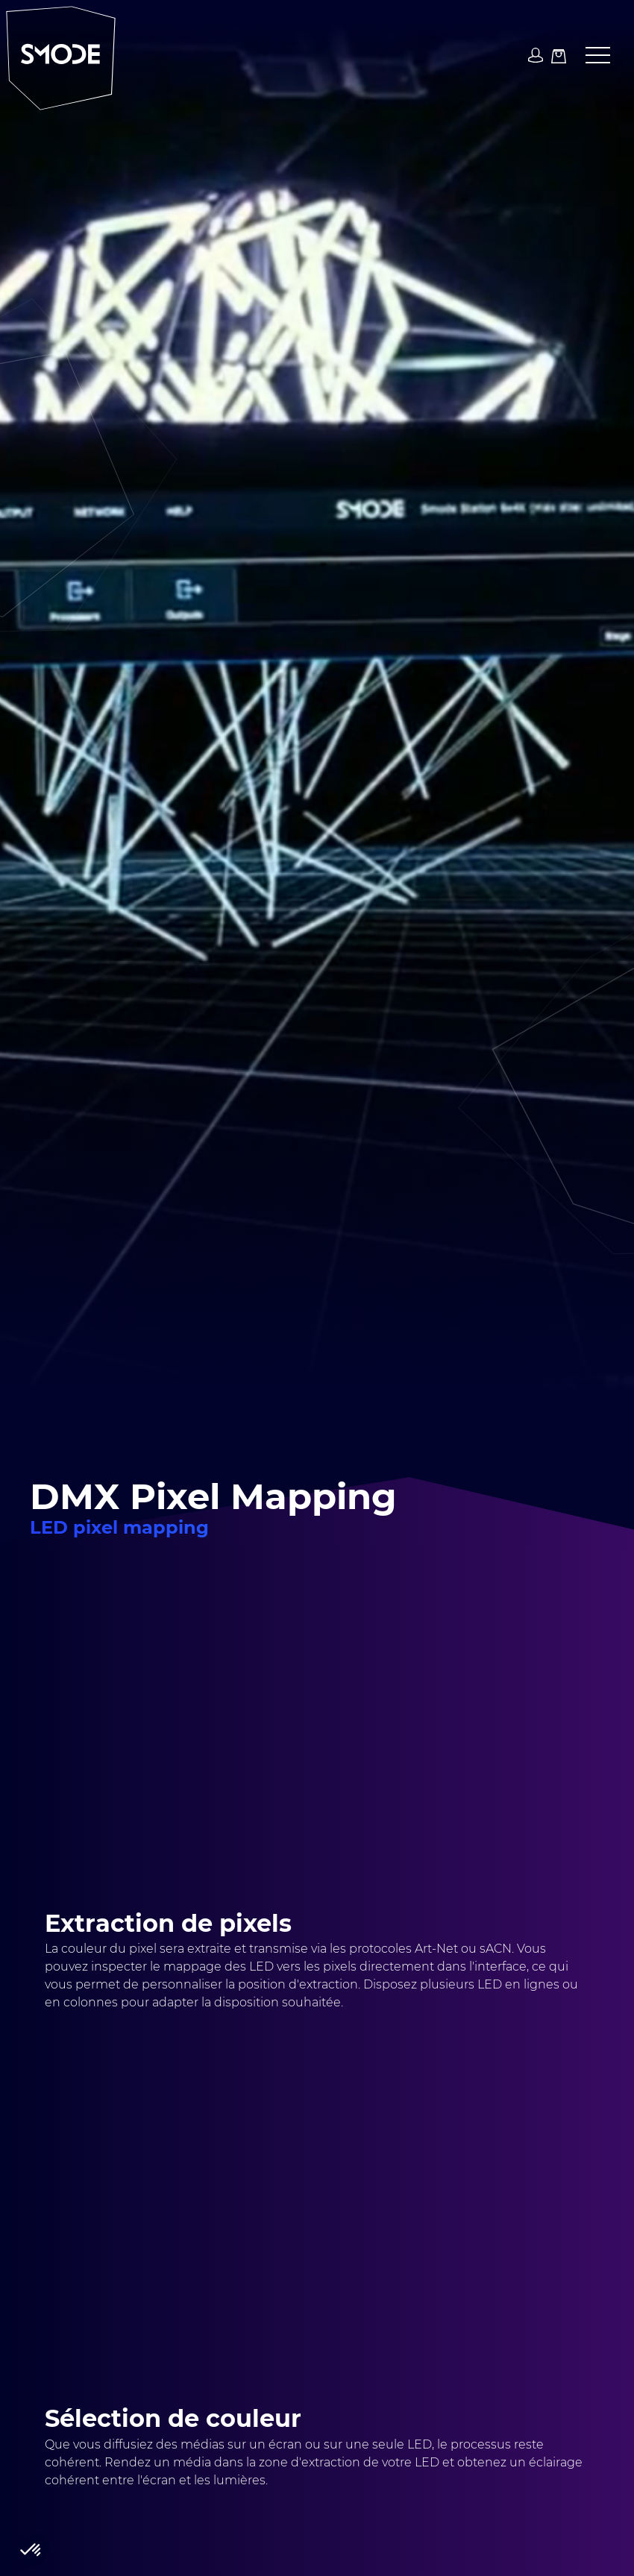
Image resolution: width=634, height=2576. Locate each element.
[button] (592, 55)
